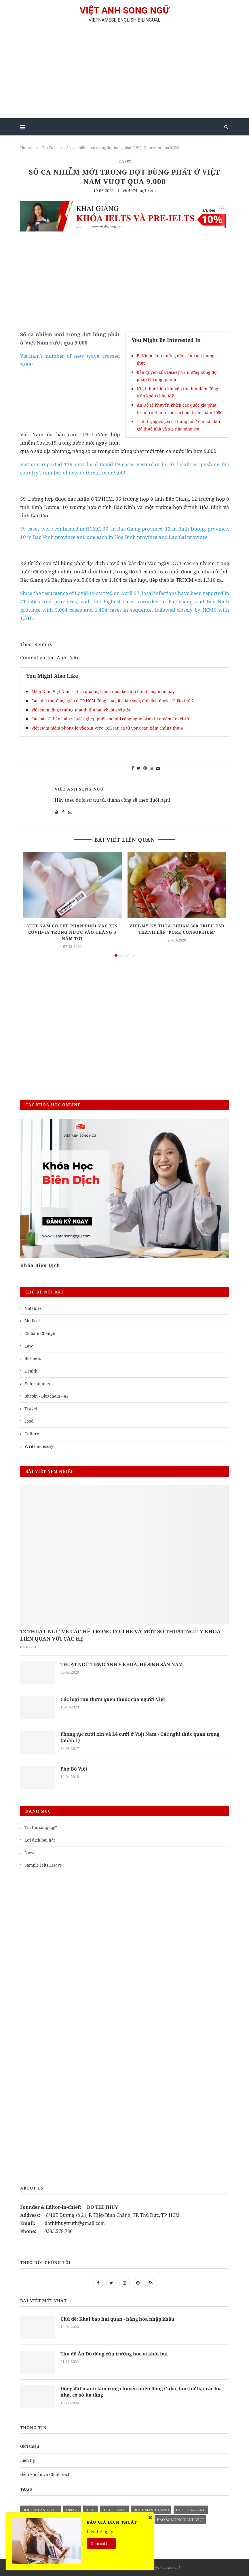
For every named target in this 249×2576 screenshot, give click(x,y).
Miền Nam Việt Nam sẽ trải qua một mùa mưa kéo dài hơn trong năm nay (103, 691)
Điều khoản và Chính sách (45, 2474)
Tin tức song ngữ (40, 1827)
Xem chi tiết (101, 2543)
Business (32, 1358)
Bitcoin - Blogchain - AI (46, 1396)
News (29, 1852)
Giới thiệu (29, 2446)
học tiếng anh (191, 2509)
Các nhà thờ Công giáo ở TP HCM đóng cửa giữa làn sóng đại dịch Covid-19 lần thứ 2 (112, 700)
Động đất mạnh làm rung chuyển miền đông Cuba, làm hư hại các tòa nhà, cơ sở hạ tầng (141, 2391)
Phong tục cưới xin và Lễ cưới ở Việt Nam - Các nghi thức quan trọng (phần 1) (139, 1737)
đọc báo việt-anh (151, 2509)
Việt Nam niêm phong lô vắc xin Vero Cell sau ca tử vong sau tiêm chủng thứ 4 (107, 728)
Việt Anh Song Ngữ (79, 789)
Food (29, 1421)
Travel (30, 1408)
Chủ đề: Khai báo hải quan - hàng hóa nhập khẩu (117, 2319)
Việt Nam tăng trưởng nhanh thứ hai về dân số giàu (81, 710)
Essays (72, 2509)
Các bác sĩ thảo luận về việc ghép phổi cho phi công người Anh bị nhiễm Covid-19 (110, 718)
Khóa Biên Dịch (40, 1265)
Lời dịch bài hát (39, 1840)
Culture (31, 1433)
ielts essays (114, 2509)
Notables (32, 1308)
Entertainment (38, 1383)
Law (28, 1346)
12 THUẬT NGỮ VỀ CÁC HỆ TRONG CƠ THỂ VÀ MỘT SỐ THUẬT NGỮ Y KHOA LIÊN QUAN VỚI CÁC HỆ (120, 1635)
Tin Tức (48, 147)
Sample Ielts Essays (43, 1865)
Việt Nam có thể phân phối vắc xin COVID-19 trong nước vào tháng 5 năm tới (72, 932)
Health (30, 1371)
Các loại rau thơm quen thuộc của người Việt (112, 1699)
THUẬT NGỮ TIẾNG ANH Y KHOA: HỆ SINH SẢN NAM (121, 1664)
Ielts (90, 2509)
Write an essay (38, 1446)
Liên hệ (27, 2460)
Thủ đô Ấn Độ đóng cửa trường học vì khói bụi (114, 2354)
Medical (32, 1320)
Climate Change (39, 1333)
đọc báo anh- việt (40, 2509)
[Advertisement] (124, 73)
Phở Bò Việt (73, 1769)
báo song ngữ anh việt (180, 2519)
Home (25, 147)
